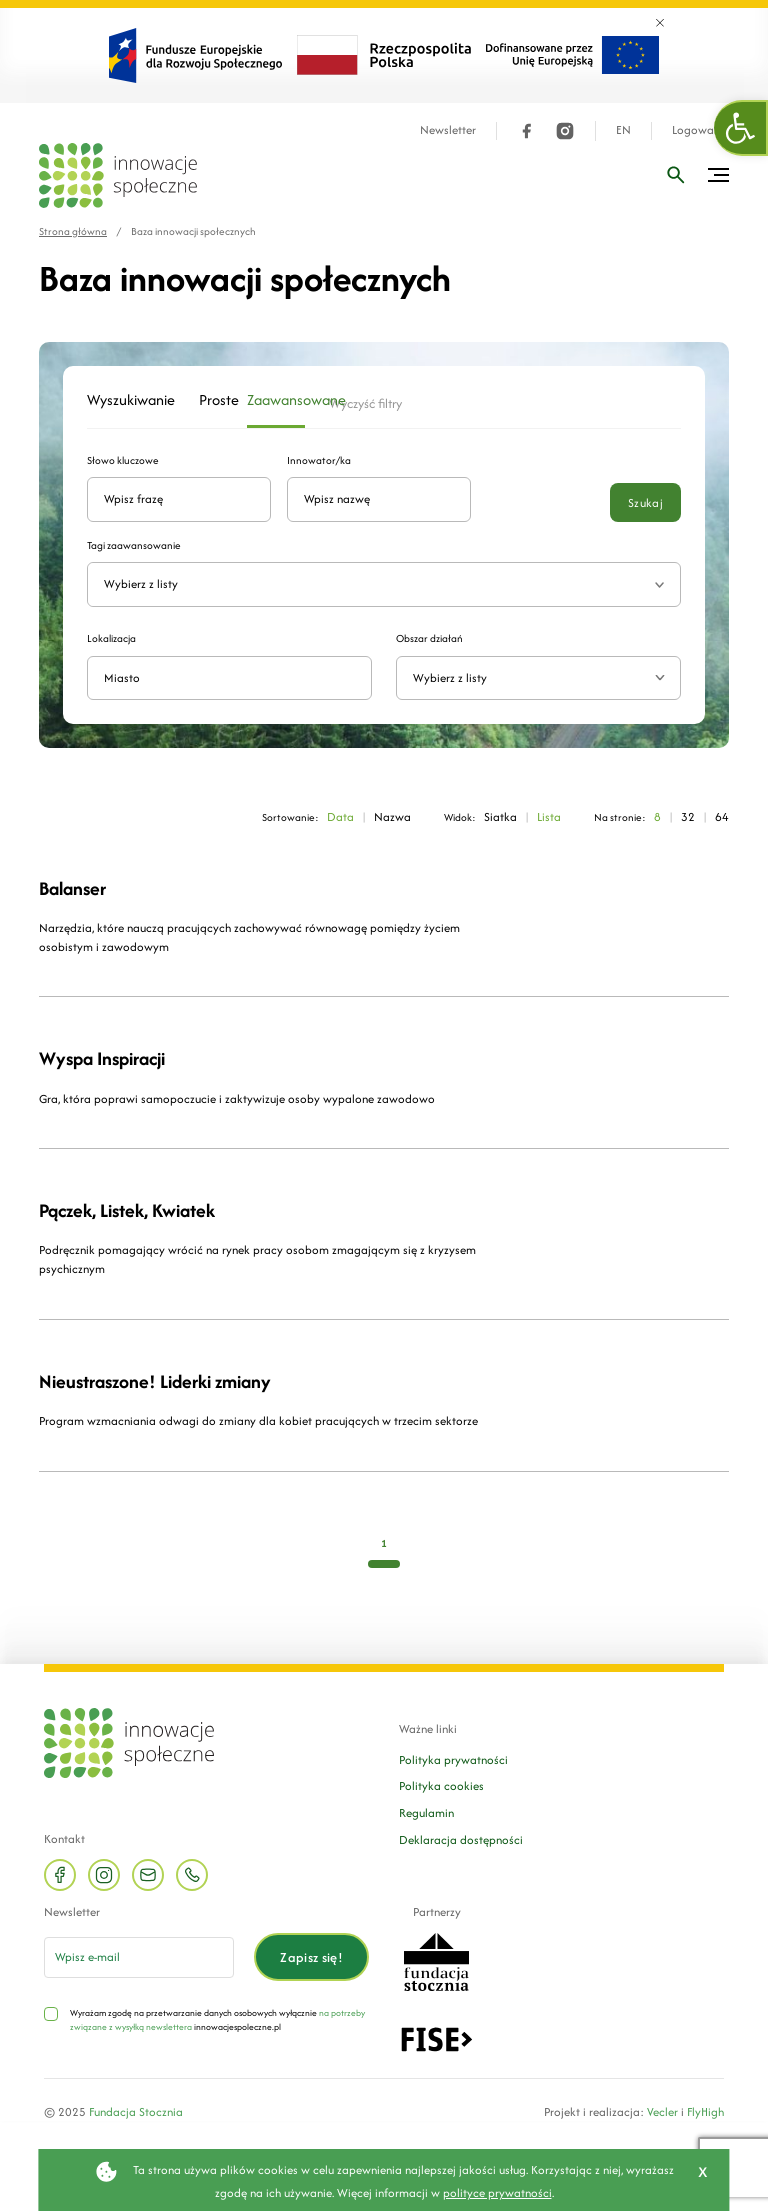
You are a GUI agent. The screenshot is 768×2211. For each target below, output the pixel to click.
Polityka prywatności (453, 1759)
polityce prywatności (497, 2192)
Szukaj (645, 502)
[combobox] (538, 678)
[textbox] (530, 678)
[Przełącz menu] (718, 175)
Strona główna (73, 231)
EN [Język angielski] (623, 130)
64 (722, 816)
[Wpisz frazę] (676, 175)
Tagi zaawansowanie (134, 545)
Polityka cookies (441, 1785)
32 (688, 816)
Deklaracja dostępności (461, 1839)
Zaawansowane (276, 400)
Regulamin (426, 1812)
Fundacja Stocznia (136, 2111)
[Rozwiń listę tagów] (659, 584)
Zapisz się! (311, 1957)
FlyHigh (705, 2111)
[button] (741, 128)
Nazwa (392, 816)
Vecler (662, 2111)
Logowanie (700, 130)
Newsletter (448, 130)
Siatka (500, 816)
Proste (211, 400)
